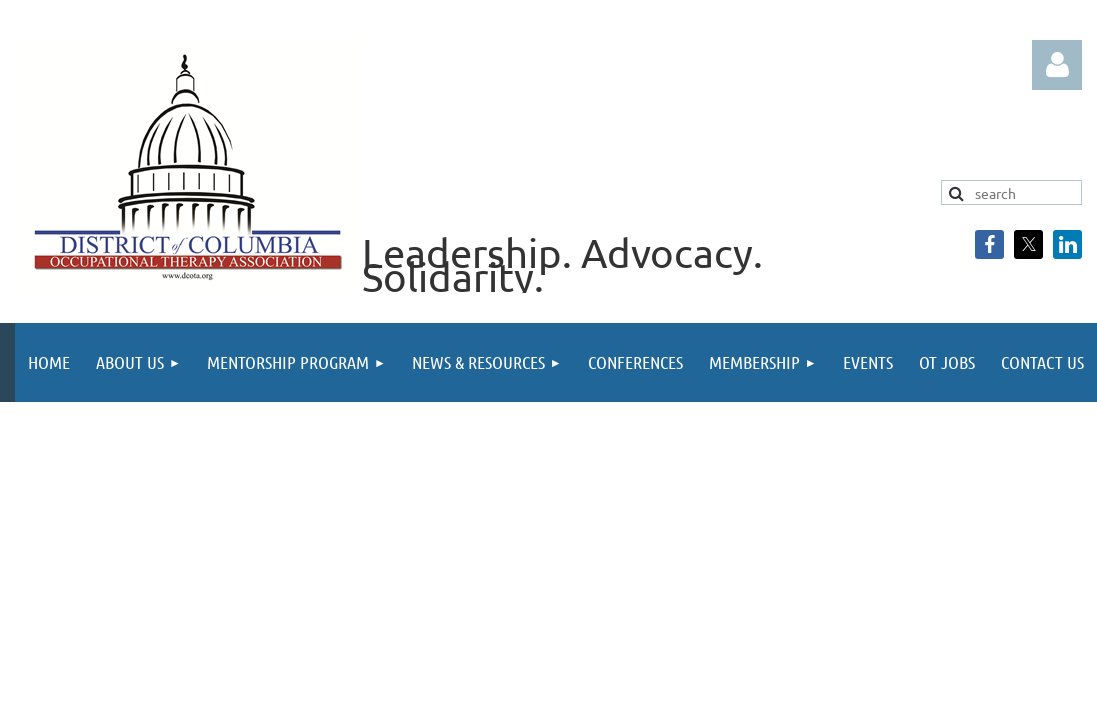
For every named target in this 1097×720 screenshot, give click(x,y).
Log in (1057, 65)
